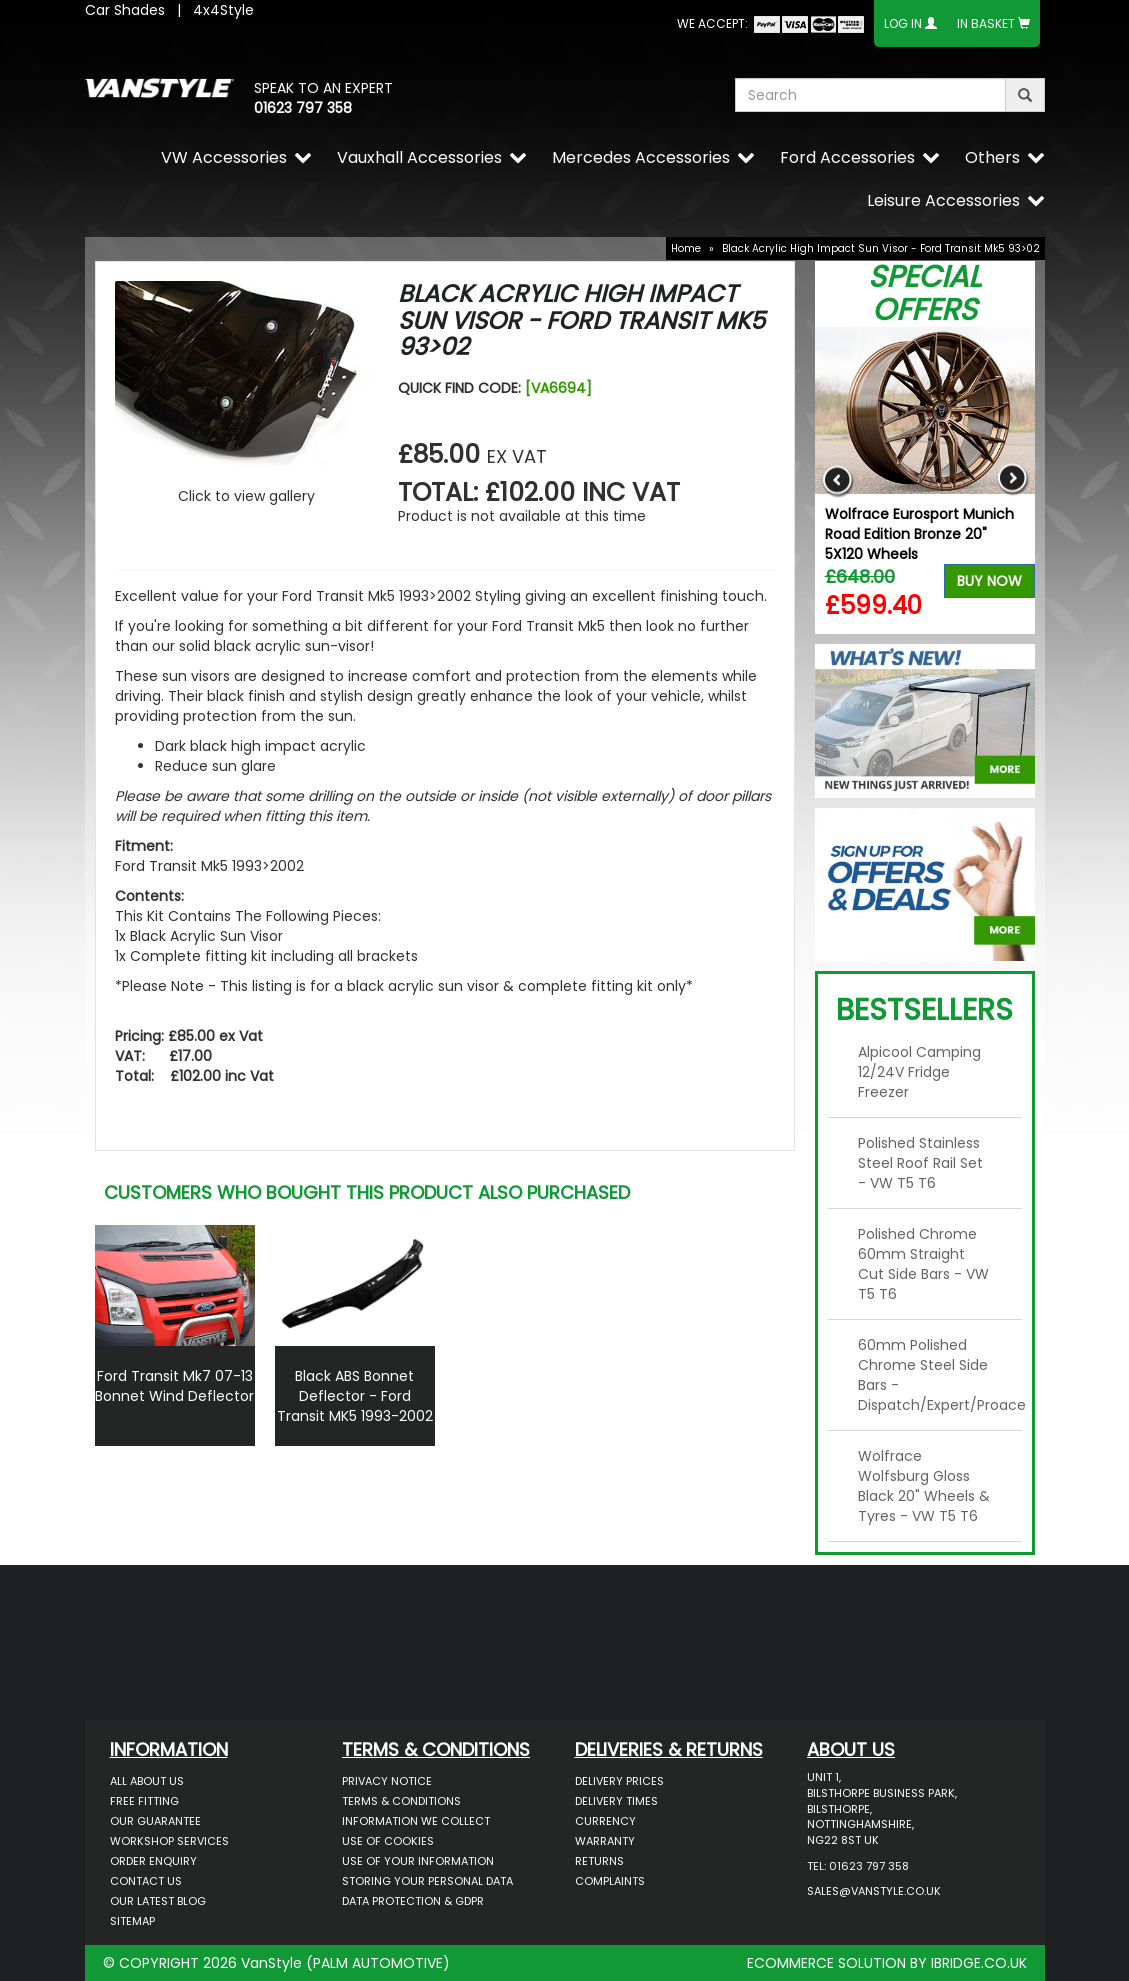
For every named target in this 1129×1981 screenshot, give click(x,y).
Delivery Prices (619, 1781)
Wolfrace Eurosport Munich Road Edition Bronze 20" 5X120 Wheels (919, 534)
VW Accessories (224, 157)
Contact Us (146, 1881)
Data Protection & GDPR (413, 1901)
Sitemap (132, 1921)
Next (1012, 480)
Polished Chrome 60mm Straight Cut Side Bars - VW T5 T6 (923, 1264)
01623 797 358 (303, 108)
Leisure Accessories (943, 200)
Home (686, 248)
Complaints (610, 1881)
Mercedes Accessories (641, 157)
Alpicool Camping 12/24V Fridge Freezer (919, 1072)
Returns (599, 1861)
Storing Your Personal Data (427, 1881)
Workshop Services (169, 1841)
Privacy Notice (387, 1781)
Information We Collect (416, 1821)
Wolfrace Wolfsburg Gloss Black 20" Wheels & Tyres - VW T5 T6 (924, 1486)
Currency (605, 1821)
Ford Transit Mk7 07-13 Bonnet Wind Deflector (174, 1386)
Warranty (605, 1841)
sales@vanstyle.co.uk (874, 1891)
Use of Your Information (418, 1861)
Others (992, 157)
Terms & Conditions (401, 1801)
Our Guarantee (155, 1821)
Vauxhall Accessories (419, 157)
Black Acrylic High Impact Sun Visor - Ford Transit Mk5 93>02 (881, 248)
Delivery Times (616, 1801)
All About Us (147, 1781)
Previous (837, 480)
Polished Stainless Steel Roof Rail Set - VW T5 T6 (920, 1163)
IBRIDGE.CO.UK (979, 1963)
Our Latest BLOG (158, 1901)
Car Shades (125, 10)
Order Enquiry (153, 1861)
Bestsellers (924, 1010)
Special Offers (924, 293)
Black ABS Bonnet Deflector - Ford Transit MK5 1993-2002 (355, 1396)
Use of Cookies (388, 1841)
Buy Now (989, 581)
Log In (903, 23)
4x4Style (223, 10)
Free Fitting (144, 1801)
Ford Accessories (847, 157)
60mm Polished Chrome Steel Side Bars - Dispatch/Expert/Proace (932, 1375)
